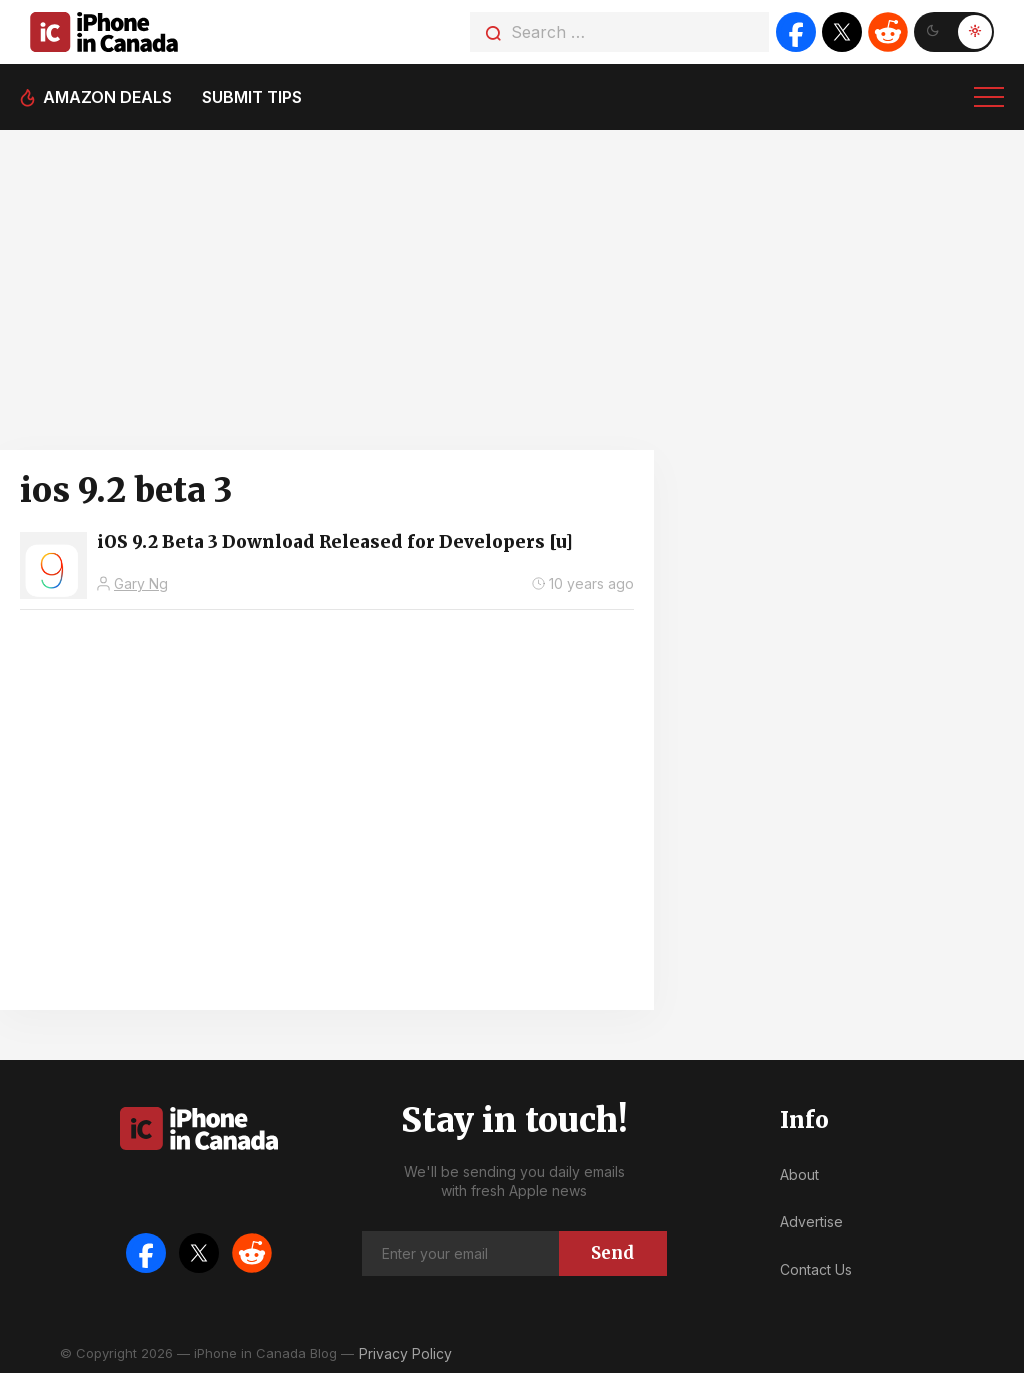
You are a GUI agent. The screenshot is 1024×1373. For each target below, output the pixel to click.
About (799, 1174)
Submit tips (252, 97)
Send (612, 1253)
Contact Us (816, 1269)
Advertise (811, 1221)
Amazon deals (107, 97)
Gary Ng (141, 583)
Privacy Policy (405, 1353)
